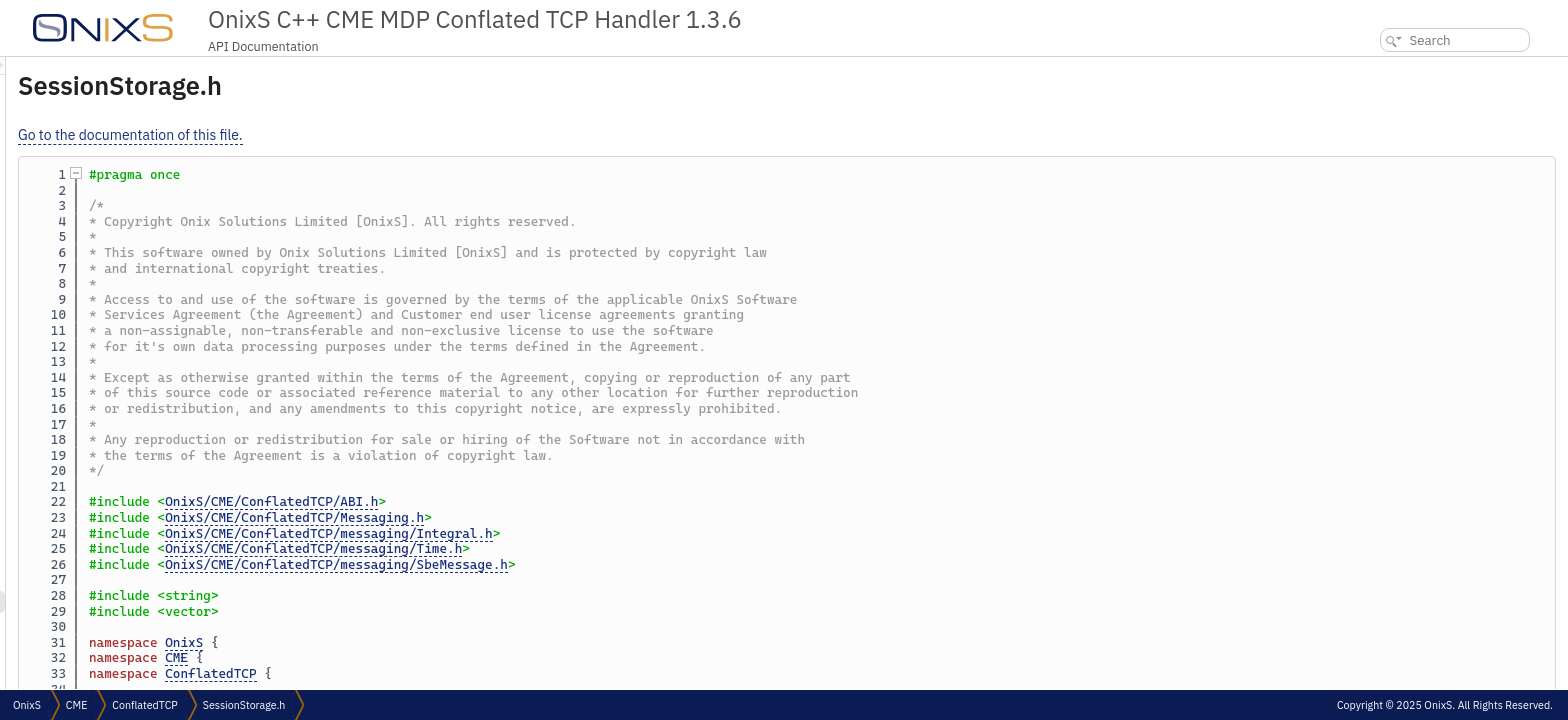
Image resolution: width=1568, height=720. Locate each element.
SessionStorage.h (244, 705)
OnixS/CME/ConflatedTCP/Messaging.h (544, 517)
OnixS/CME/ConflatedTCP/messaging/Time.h (563, 548)
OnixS (434, 642)
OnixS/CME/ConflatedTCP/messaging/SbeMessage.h (586, 564)
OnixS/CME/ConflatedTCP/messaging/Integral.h (579, 533)
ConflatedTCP (460, 673)
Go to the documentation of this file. (380, 135)
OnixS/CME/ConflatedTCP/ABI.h (521, 501)
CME (426, 657)
